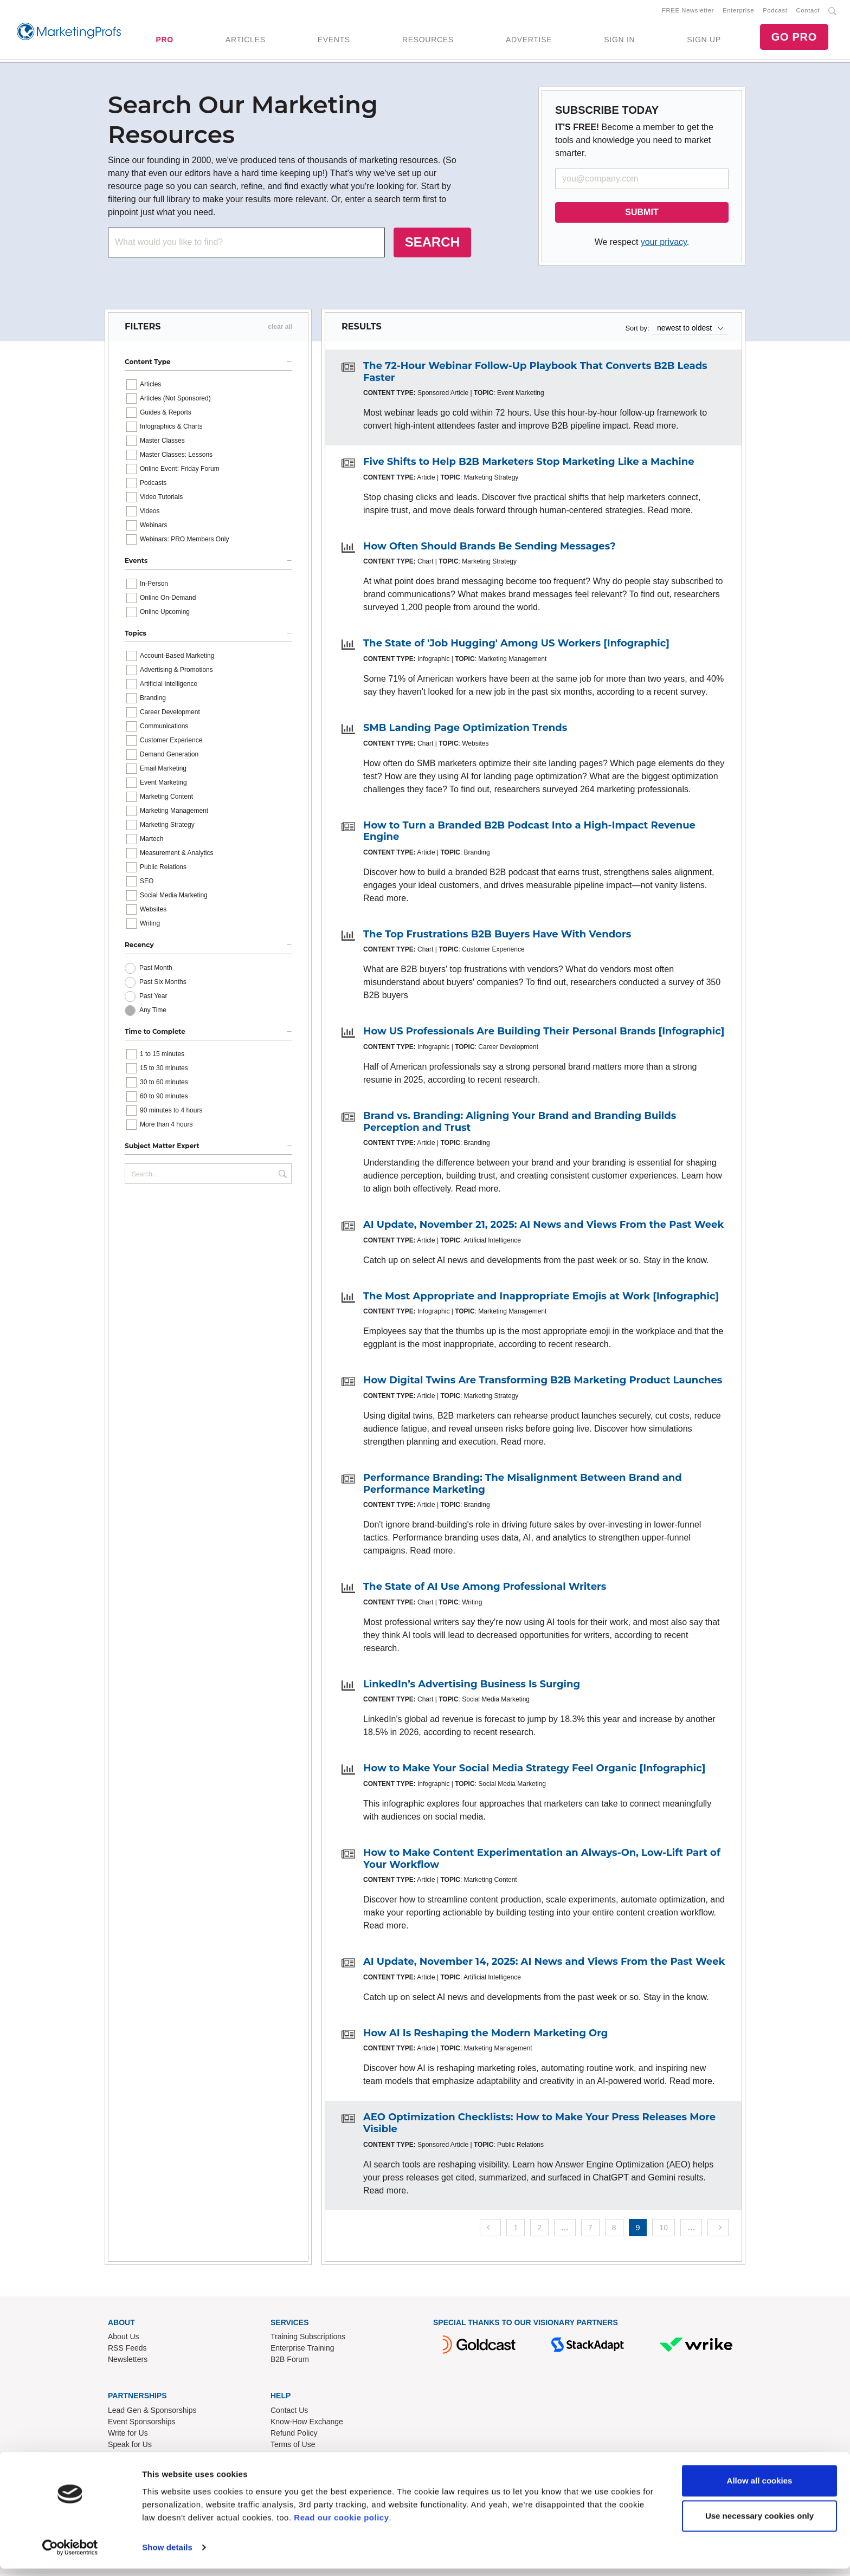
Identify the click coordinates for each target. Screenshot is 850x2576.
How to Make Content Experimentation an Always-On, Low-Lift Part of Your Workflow (541, 1861)
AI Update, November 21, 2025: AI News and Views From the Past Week (543, 1227)
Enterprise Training (302, 2350)
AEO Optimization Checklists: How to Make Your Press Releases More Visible (539, 2125)
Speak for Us (130, 2446)
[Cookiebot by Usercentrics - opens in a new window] (70, 2555)
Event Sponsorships (142, 2423)
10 (663, 2229)
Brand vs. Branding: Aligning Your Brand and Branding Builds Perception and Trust (519, 1124)
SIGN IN (619, 40)
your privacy (664, 244)
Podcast (775, 11)
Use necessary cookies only (759, 2523)
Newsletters (127, 2361)
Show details (167, 2554)
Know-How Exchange (307, 2423)
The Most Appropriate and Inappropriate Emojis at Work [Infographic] (541, 1298)
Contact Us (289, 2412)
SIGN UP (703, 40)
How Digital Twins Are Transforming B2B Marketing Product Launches (542, 1382)
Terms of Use (293, 2446)
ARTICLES (246, 40)
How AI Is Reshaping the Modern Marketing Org (485, 2035)
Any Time (152, 1012)
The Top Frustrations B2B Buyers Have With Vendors (497, 936)
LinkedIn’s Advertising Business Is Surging (471, 1686)
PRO (164, 40)
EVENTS (334, 40)
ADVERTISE (529, 40)
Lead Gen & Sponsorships (152, 2412)
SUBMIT (641, 214)
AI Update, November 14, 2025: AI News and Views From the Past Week (544, 1964)
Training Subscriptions (308, 2338)
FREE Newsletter (688, 11)
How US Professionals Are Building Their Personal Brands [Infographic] (543, 1033)
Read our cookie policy (341, 2524)
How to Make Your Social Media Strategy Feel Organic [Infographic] (534, 1770)
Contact (808, 11)
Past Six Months (162, 984)
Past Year (153, 998)
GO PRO (794, 38)
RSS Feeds (127, 2350)
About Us (123, 2338)
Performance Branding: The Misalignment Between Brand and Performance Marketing (522, 1486)
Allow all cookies (760, 2488)
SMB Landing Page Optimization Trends (465, 730)
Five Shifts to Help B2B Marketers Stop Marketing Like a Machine (528, 464)
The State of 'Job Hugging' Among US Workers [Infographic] (516, 645)
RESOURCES (428, 40)
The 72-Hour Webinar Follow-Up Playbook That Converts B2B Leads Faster (535, 374)
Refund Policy (294, 2435)
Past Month (155, 970)
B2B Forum (290, 2361)
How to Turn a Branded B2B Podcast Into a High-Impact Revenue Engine (529, 833)
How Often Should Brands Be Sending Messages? (489, 548)
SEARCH (432, 244)
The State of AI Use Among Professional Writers (484, 1589)
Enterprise (738, 11)
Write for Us (128, 2435)
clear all (280, 329)
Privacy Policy (294, 2458)
